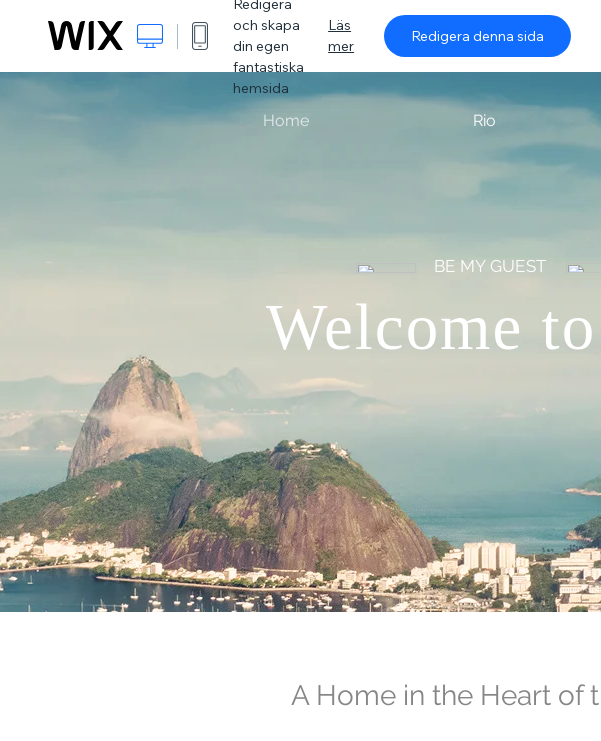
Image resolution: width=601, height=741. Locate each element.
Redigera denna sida (477, 36)
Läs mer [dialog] (341, 35)
